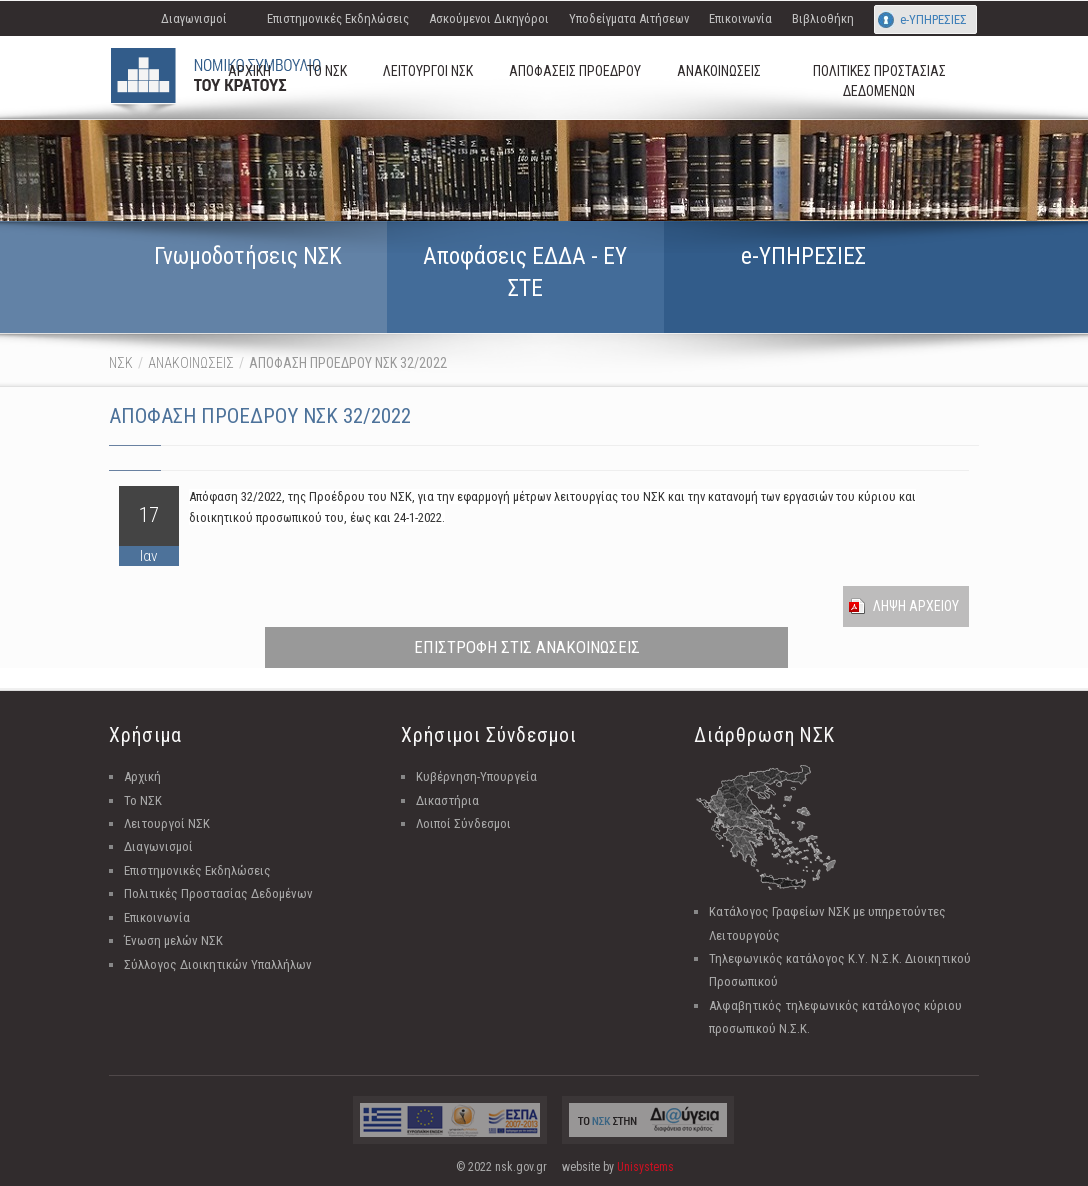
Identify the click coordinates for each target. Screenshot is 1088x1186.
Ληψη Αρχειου (916, 606)
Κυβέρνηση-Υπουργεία (476, 776)
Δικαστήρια (447, 800)
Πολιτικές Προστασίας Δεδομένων (218, 893)
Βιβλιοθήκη (823, 18)
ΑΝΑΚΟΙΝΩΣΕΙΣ (191, 363)
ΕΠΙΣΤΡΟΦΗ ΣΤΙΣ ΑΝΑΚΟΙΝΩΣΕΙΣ (527, 647)
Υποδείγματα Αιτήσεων (629, 18)
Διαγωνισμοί (194, 18)
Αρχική (142, 776)
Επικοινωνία (740, 18)
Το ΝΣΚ (143, 800)
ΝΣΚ (121, 363)
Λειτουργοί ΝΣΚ (167, 823)
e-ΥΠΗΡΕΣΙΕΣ (933, 19)
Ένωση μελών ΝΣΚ (173, 940)
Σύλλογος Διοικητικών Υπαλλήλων (218, 964)
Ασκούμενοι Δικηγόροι (489, 18)
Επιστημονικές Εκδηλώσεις (338, 18)
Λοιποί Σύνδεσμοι (463, 823)
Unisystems (645, 1167)
